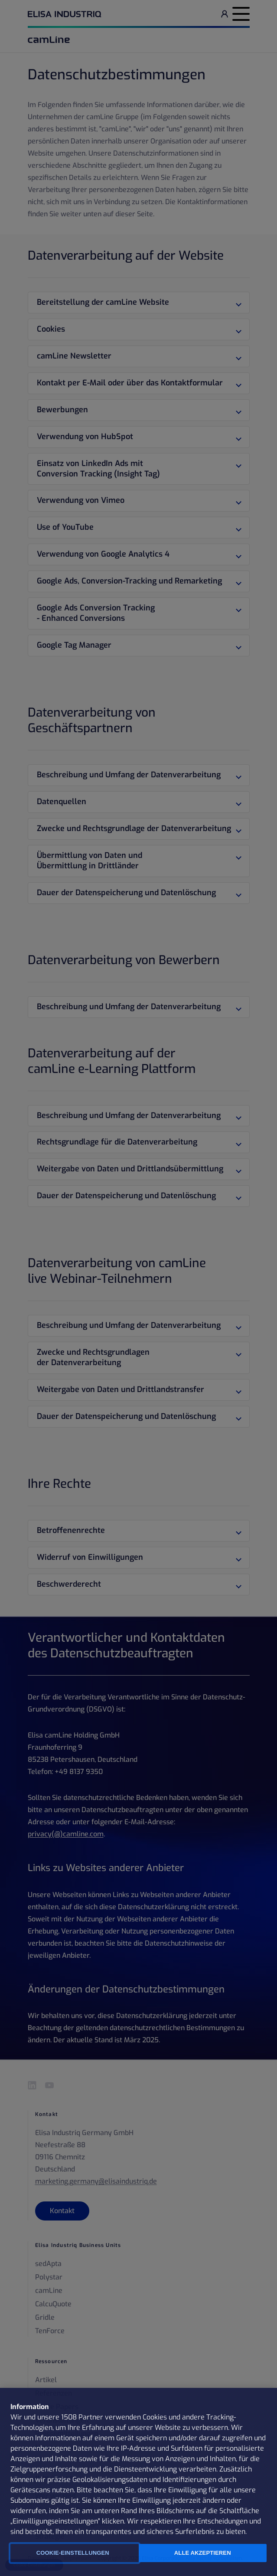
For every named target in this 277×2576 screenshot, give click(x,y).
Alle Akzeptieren (202, 2553)
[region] (138, 2482)
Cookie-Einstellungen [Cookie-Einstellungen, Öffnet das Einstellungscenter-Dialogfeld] (72, 2553)
